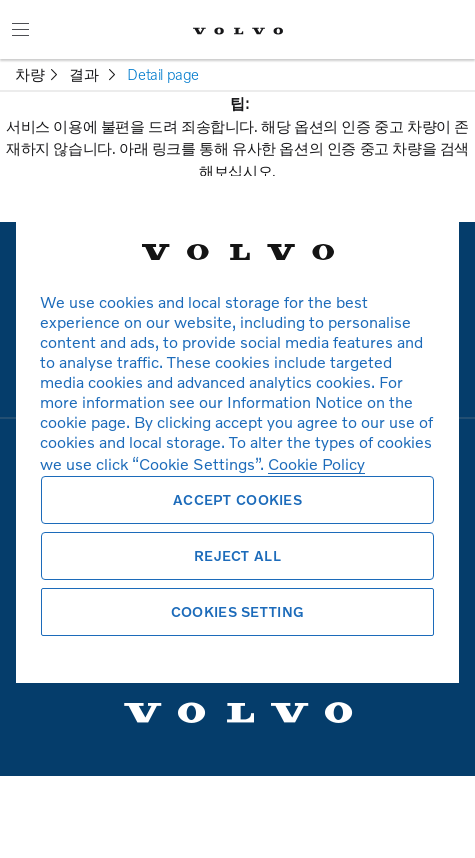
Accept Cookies (237, 499)
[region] (237, 429)
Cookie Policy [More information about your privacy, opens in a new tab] (316, 463)
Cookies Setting (237, 611)
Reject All (237, 555)
